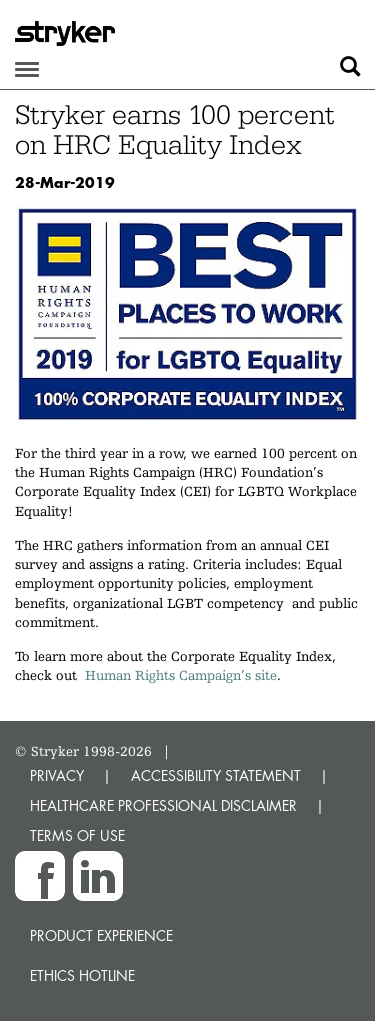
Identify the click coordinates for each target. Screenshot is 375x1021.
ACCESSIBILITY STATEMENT (216, 775)
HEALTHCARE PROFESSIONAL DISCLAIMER (163, 805)
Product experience (101, 935)
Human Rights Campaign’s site (181, 675)
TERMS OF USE (77, 835)
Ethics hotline (82, 975)
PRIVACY (57, 775)
